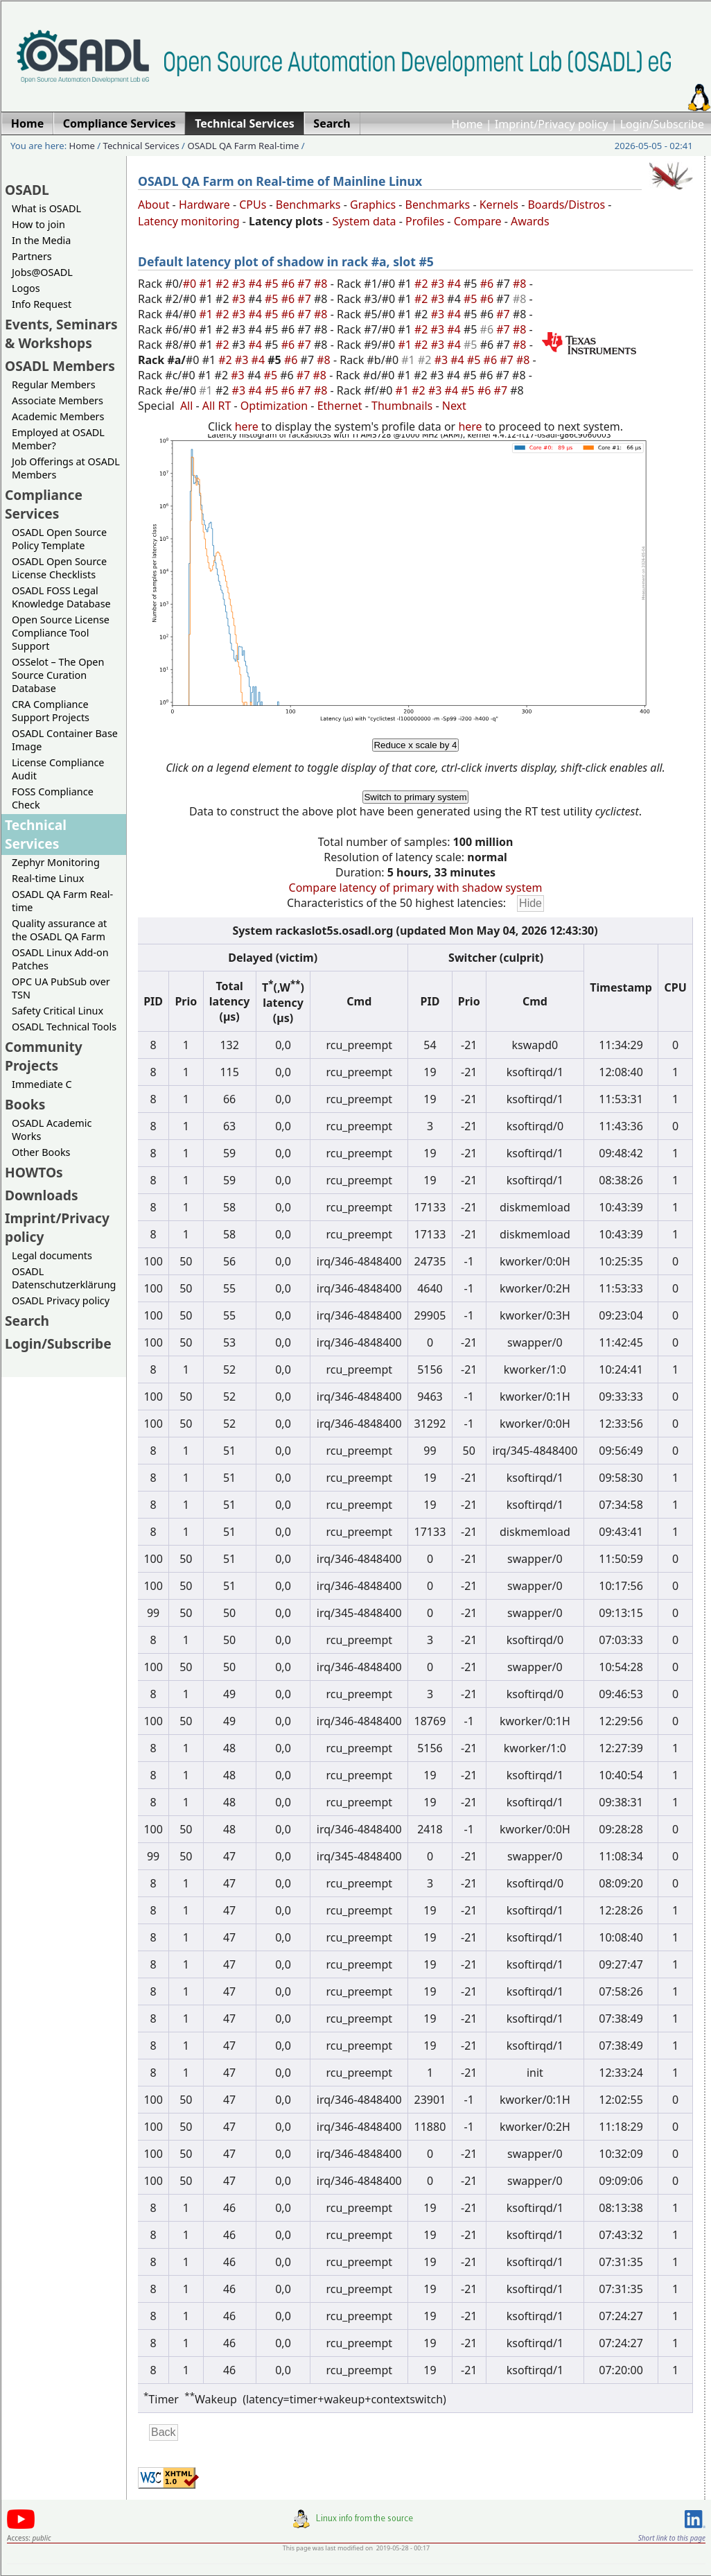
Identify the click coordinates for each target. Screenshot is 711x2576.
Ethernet (339, 405)
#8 (322, 283)
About (153, 204)
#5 (273, 283)
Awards (530, 221)
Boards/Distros (566, 204)
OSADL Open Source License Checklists (59, 568)
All (186, 405)
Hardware (204, 204)
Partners (32, 256)
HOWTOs (34, 1172)
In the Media (41, 240)
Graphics (373, 204)
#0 (191, 283)
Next (454, 405)
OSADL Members (60, 365)
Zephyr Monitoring (56, 862)
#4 (256, 283)
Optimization (274, 405)
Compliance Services (43, 504)
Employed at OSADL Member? (58, 439)
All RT (216, 405)
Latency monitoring (189, 221)
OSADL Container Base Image (65, 740)
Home (467, 124)
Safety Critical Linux (57, 1010)
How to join (38, 224)
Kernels (499, 204)
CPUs (252, 204)
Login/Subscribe (662, 124)
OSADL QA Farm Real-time (243, 145)
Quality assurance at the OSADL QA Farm (59, 930)
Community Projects (43, 1056)
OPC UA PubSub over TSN (61, 988)
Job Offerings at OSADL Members (66, 468)
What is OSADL (46, 208)
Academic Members (58, 416)
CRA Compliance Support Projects (50, 711)
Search (27, 1320)
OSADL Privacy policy (60, 1300)
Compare (478, 221)
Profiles (424, 221)
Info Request (41, 304)
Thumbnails (401, 405)
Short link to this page (671, 2538)
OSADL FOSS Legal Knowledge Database (61, 597)
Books (25, 1104)
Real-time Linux (48, 878)
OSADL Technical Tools (64, 1026)
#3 (240, 283)
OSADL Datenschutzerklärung (64, 1278)
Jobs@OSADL (42, 272)
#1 (207, 283)
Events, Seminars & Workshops (61, 333)
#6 (289, 283)
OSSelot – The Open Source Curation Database (58, 675)
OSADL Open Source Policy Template (59, 539)
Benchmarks (308, 204)
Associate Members (57, 400)
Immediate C (42, 1084)
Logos (26, 288)
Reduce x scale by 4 (415, 745)
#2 (224, 283)
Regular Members (54, 384)
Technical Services (141, 145)
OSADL (27, 189)
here (246, 426)
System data (364, 221)
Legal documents (52, 1255)
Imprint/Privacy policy (551, 124)
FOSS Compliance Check (53, 798)
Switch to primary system (415, 797)
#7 (305, 283)
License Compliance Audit (58, 769)
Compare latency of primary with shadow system (416, 887)
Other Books (41, 1152)
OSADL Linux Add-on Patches (60, 959)
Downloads (41, 1195)
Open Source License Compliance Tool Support (60, 632)
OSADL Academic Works (51, 1129)
